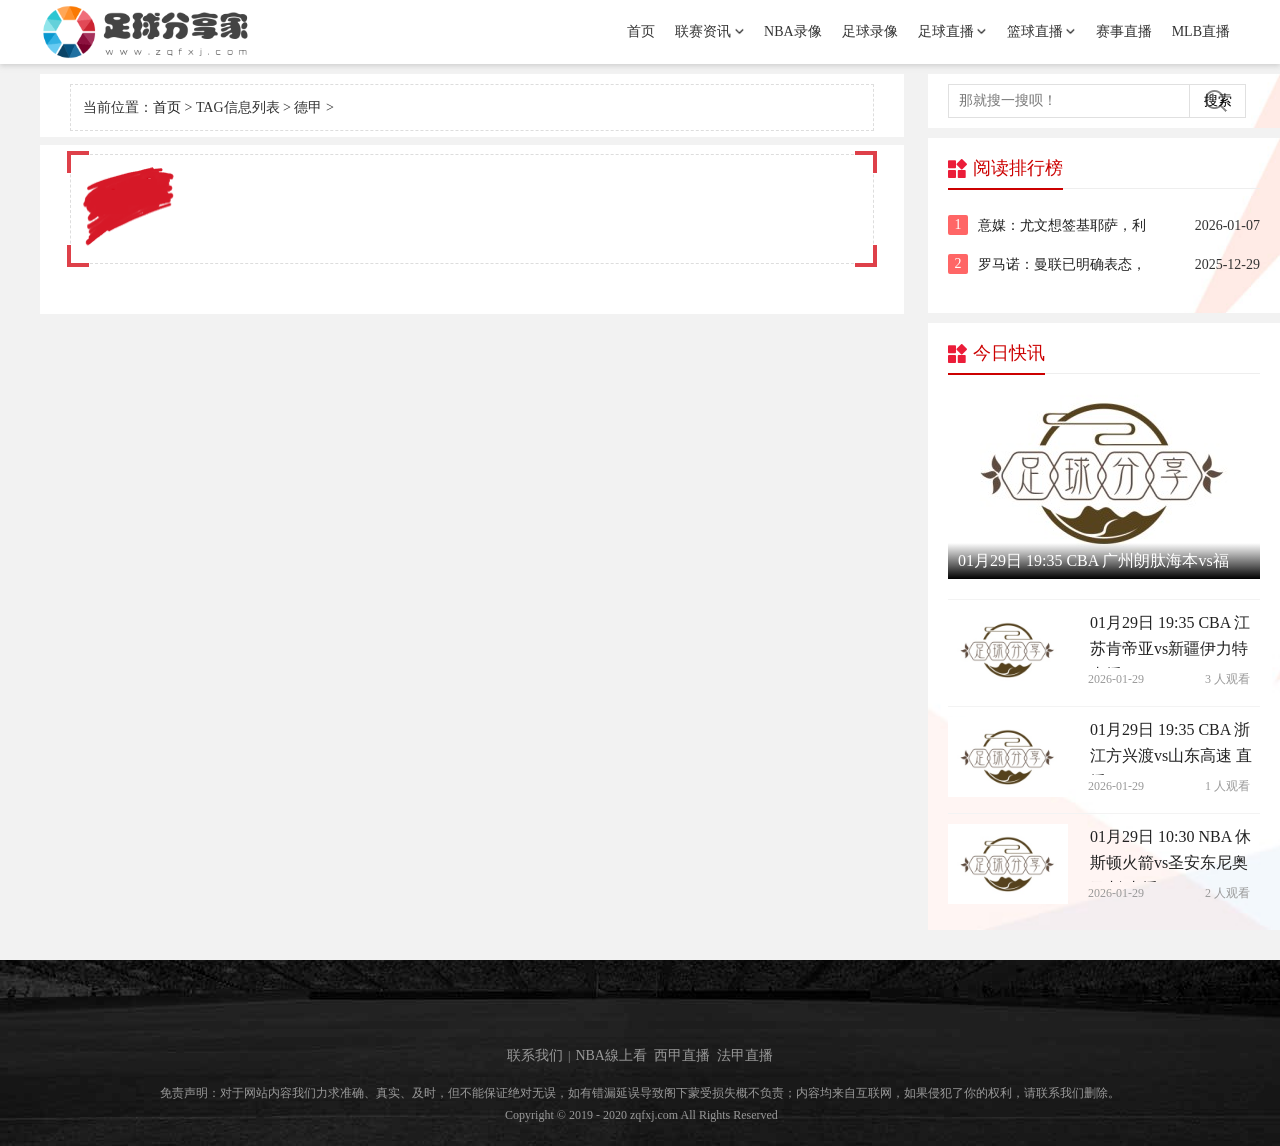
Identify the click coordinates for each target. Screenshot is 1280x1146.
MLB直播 (1201, 31)
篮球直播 (1035, 31)
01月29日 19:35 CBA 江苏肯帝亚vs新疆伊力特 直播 (1170, 641)
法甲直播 (745, 1055)
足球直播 (946, 31)
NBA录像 (793, 31)
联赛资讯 (703, 31)
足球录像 (870, 31)
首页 (641, 31)
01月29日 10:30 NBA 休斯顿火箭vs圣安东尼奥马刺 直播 (1170, 855)
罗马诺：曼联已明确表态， (1062, 264)
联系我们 (535, 1055)
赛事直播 (1124, 31)
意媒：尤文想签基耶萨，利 (1062, 225)
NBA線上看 (611, 1055)
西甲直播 (682, 1055)
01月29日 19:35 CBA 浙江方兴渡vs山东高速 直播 (1171, 748)
